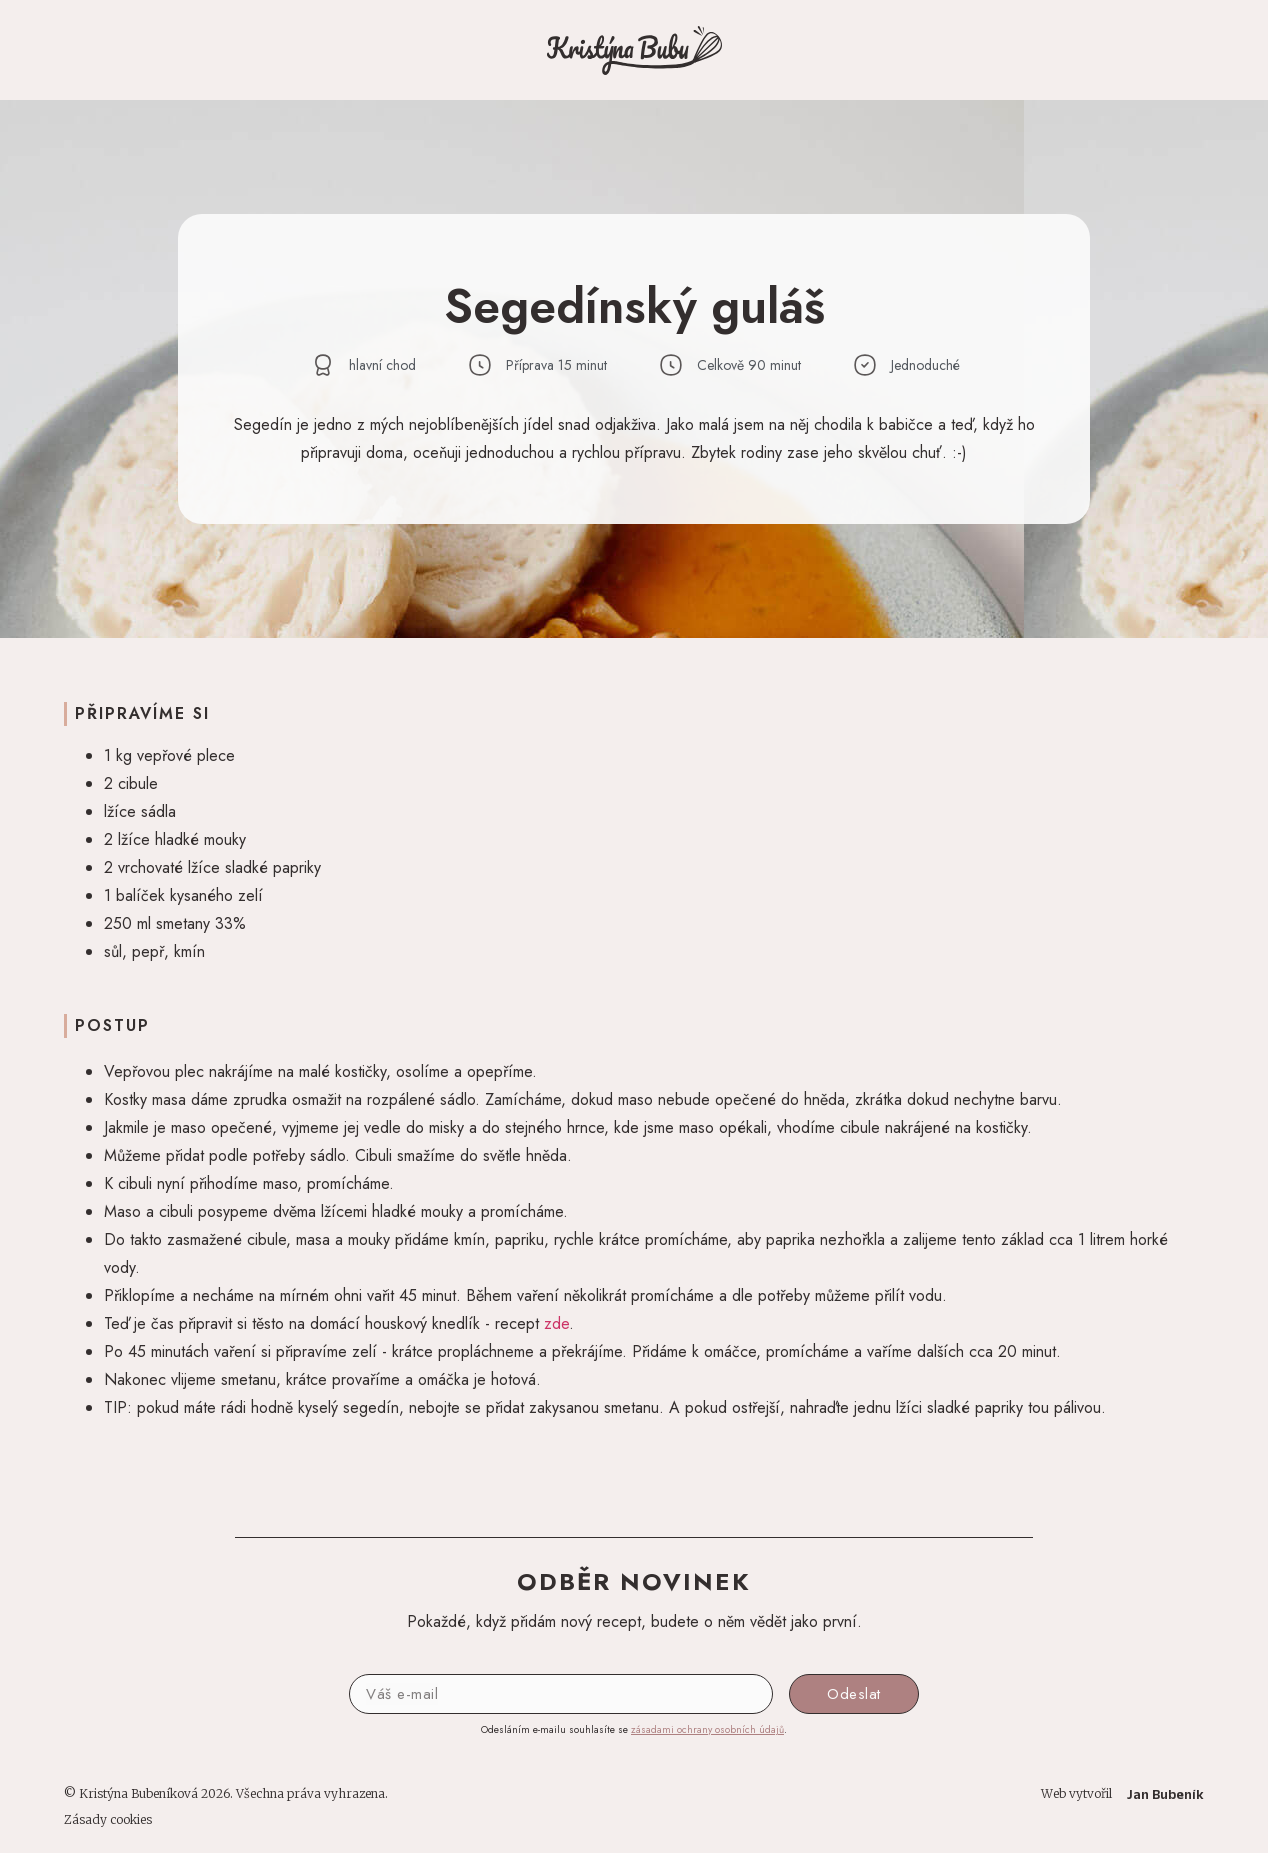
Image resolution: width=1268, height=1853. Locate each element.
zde (556, 1323)
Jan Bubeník (1165, 1794)
